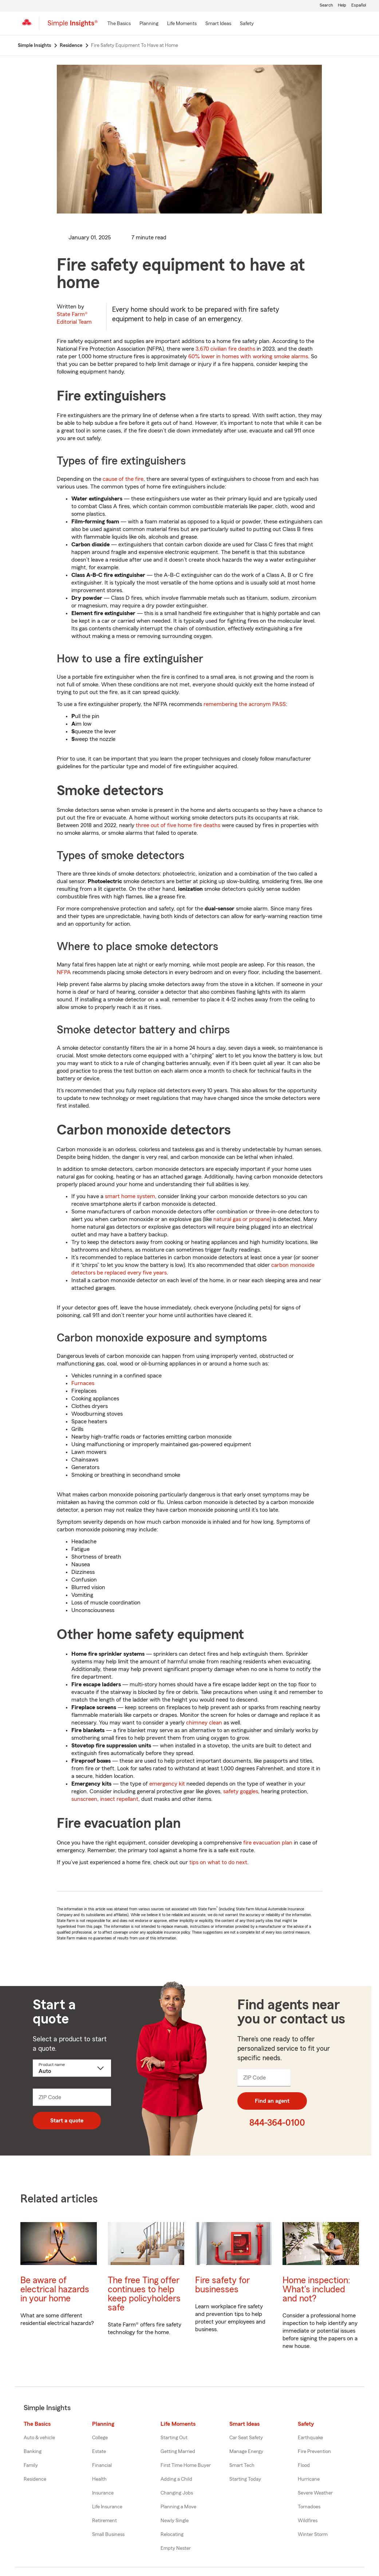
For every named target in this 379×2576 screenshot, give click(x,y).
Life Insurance (107, 2506)
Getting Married (178, 2451)
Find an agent (272, 2101)
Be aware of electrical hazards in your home (54, 2289)
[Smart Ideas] (218, 24)
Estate (99, 2451)
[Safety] (246, 24)
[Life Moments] (181, 24)
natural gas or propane (241, 1219)
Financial (102, 2465)
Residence (35, 2479)
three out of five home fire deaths (178, 825)
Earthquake (310, 2437)
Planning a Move (178, 2506)
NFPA (64, 972)
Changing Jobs (177, 2493)
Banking (33, 2451)
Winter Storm (313, 2534)
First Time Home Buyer (186, 2465)
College (100, 2437)
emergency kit (167, 1784)
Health (99, 2479)
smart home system (130, 1196)
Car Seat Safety (246, 2437)
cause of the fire (123, 479)
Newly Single (175, 2520)
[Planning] (149, 24)
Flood (304, 2465)
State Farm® (74, 318)
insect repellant (119, 1799)
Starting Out (174, 2437)
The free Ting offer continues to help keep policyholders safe (144, 2294)
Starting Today (245, 2479)
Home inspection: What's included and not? (316, 2289)
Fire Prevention (314, 2451)
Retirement (104, 2520)
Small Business (108, 2534)
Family (31, 2465)
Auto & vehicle (39, 2437)
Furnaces (82, 1383)
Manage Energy (246, 2451)
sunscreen (84, 1799)
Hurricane (309, 2479)
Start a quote (66, 2121)
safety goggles (240, 1791)
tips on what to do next (218, 1862)
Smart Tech (241, 2465)
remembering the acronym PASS (245, 704)
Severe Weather (315, 2493)
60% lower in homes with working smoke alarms (248, 356)
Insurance (103, 2493)
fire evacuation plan (267, 1843)
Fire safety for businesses (222, 2285)
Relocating (172, 2534)
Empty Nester (176, 2548)
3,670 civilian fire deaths (225, 349)
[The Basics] (119, 24)
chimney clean (204, 1723)
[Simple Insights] (72, 26)
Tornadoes (309, 2506)
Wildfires (307, 2520)
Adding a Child (176, 2479)
